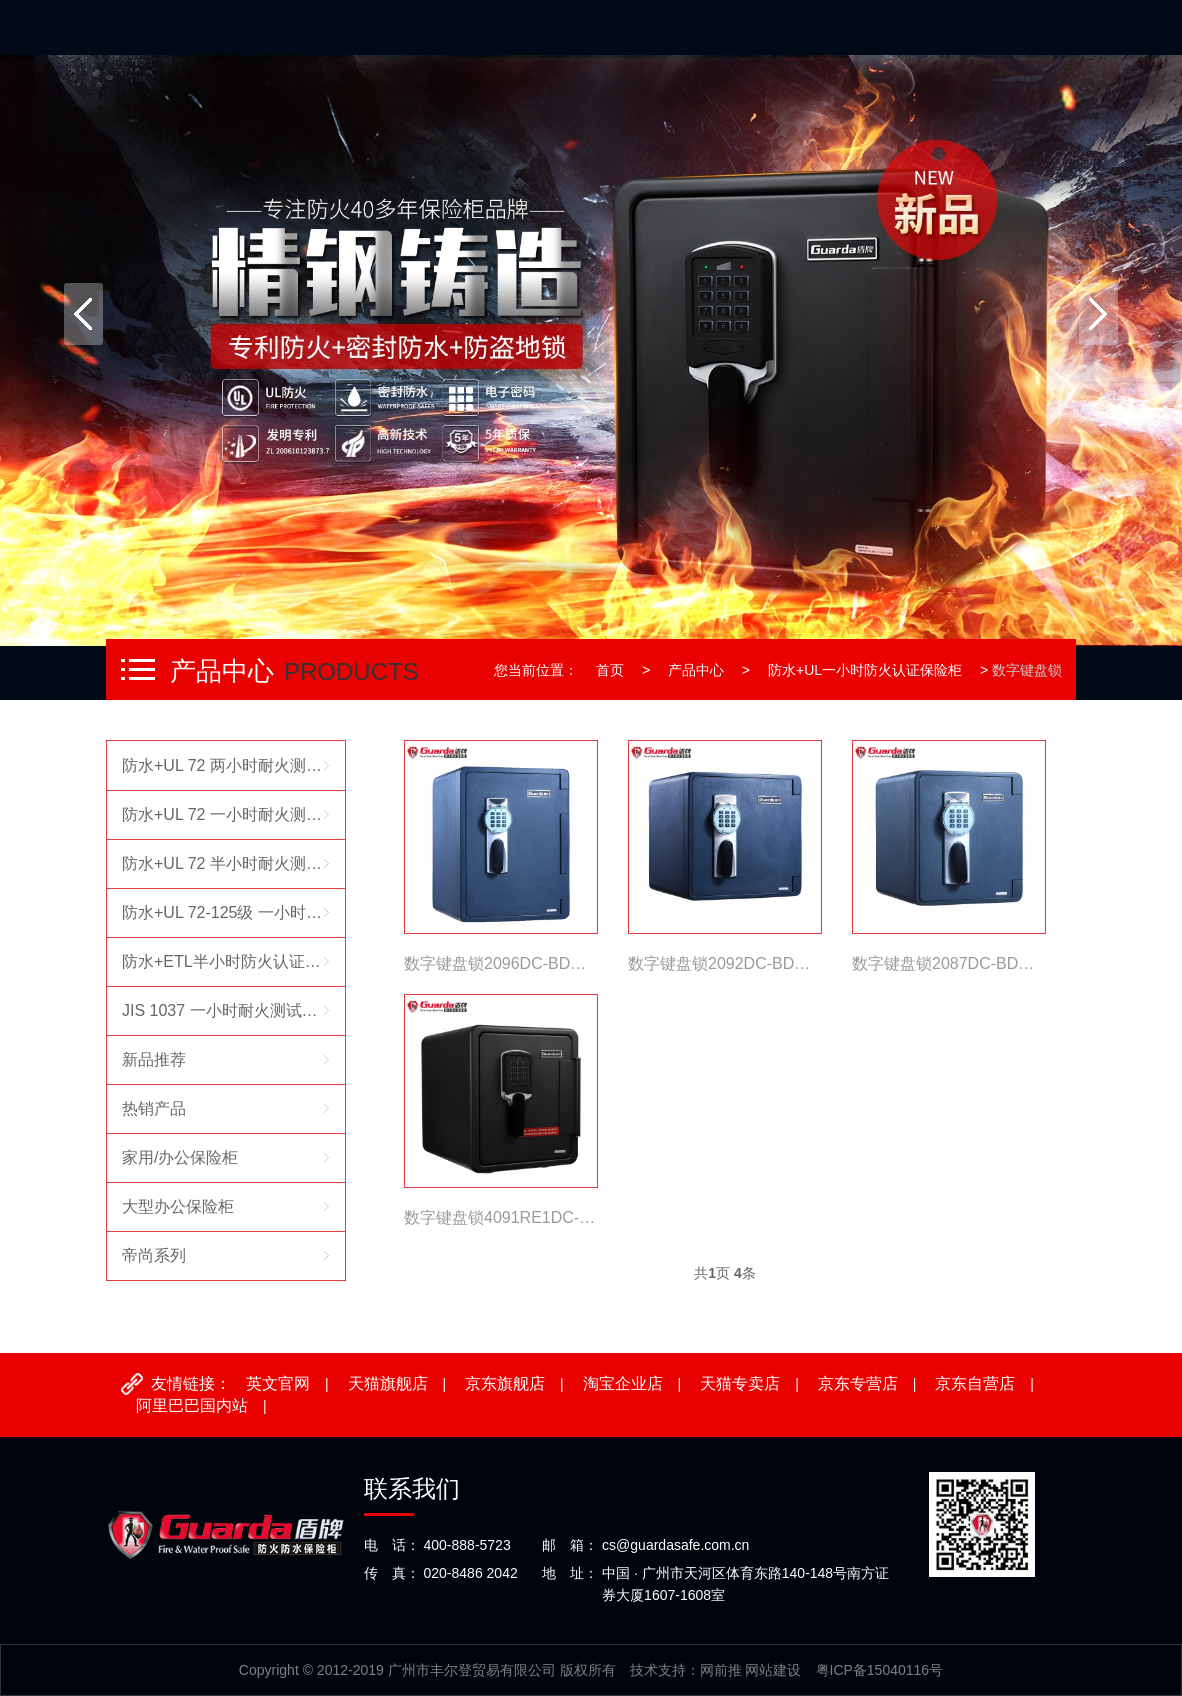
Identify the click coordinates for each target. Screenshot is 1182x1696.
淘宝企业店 (623, 1383)
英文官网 (278, 1383)
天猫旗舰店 (388, 1383)
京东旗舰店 (505, 1383)
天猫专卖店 (740, 1383)
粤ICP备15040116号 (880, 1670)
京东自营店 (975, 1383)
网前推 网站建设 (751, 1670)
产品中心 (696, 670)
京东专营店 (858, 1383)
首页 (610, 670)
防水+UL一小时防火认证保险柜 (865, 670)
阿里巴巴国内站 (192, 1405)
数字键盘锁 (1027, 670)
